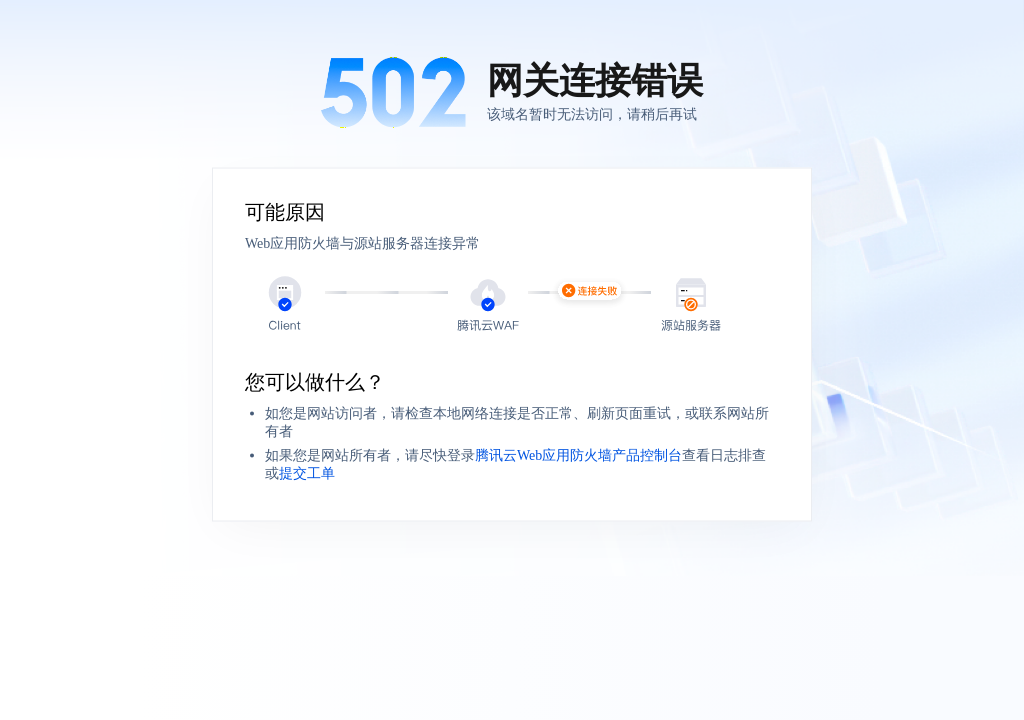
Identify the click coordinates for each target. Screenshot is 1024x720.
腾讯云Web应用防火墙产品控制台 (578, 455)
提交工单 (307, 473)
